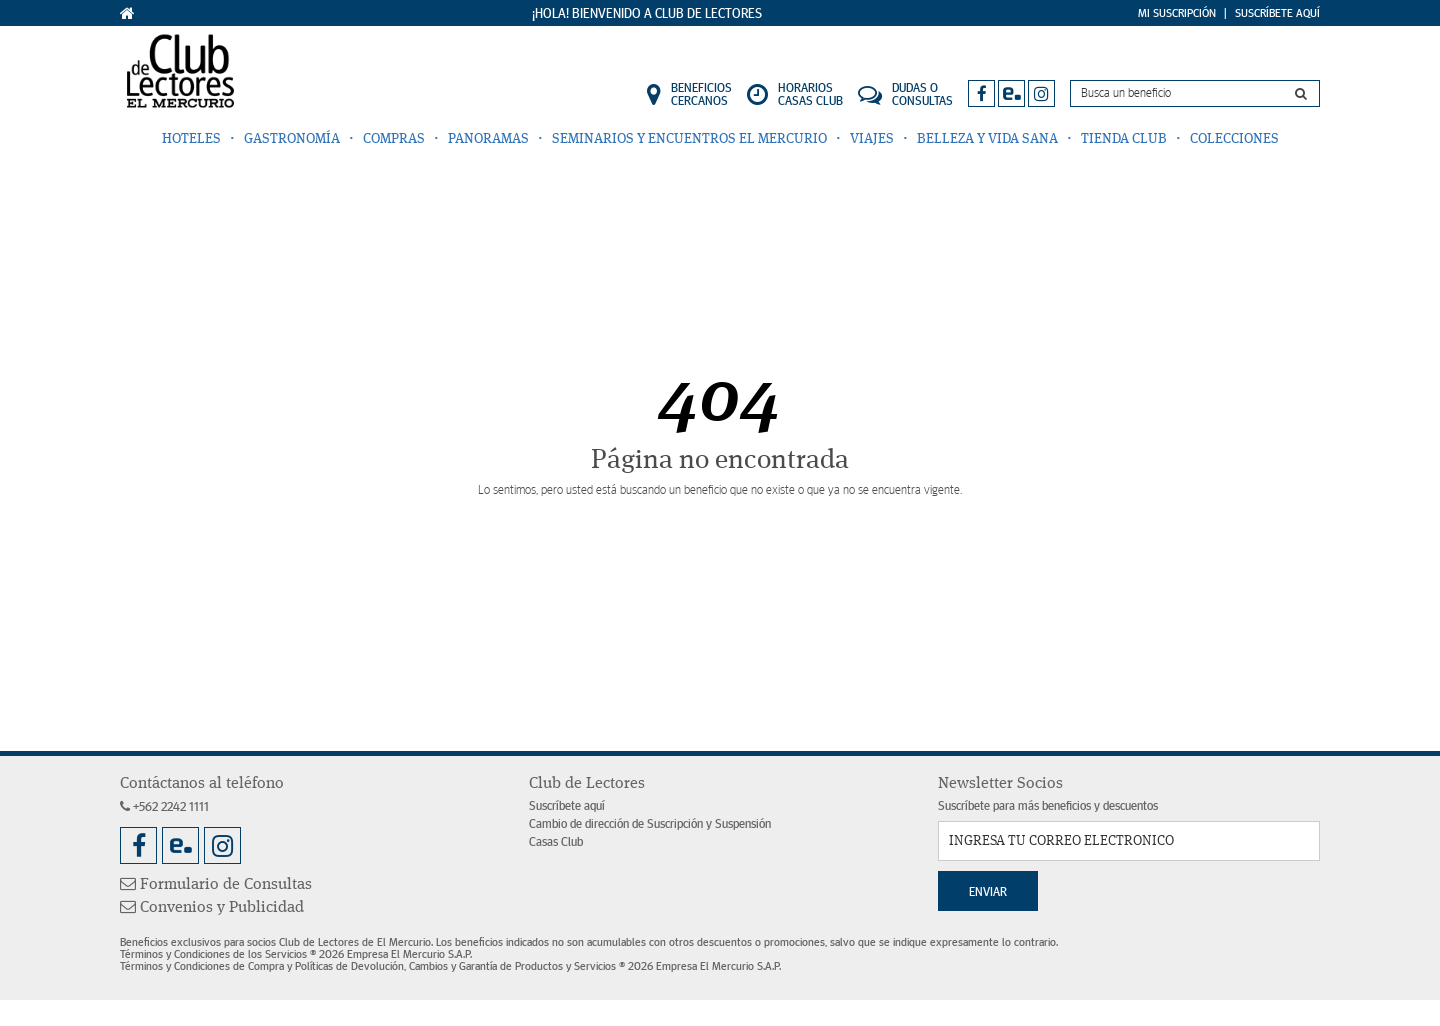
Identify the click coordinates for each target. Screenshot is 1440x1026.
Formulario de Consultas (216, 885)
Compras (394, 139)
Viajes (872, 139)
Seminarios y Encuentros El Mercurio (689, 139)
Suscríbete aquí (567, 806)
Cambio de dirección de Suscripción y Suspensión (650, 824)
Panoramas (488, 139)
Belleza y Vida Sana (987, 139)
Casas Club (556, 842)
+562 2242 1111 (164, 807)
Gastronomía (292, 139)
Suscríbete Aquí (1277, 13)
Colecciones (1234, 139)
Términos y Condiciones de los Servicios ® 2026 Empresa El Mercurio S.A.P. (296, 954)
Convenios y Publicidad (212, 908)
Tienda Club (1124, 139)
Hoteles (191, 139)
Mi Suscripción (1177, 13)
